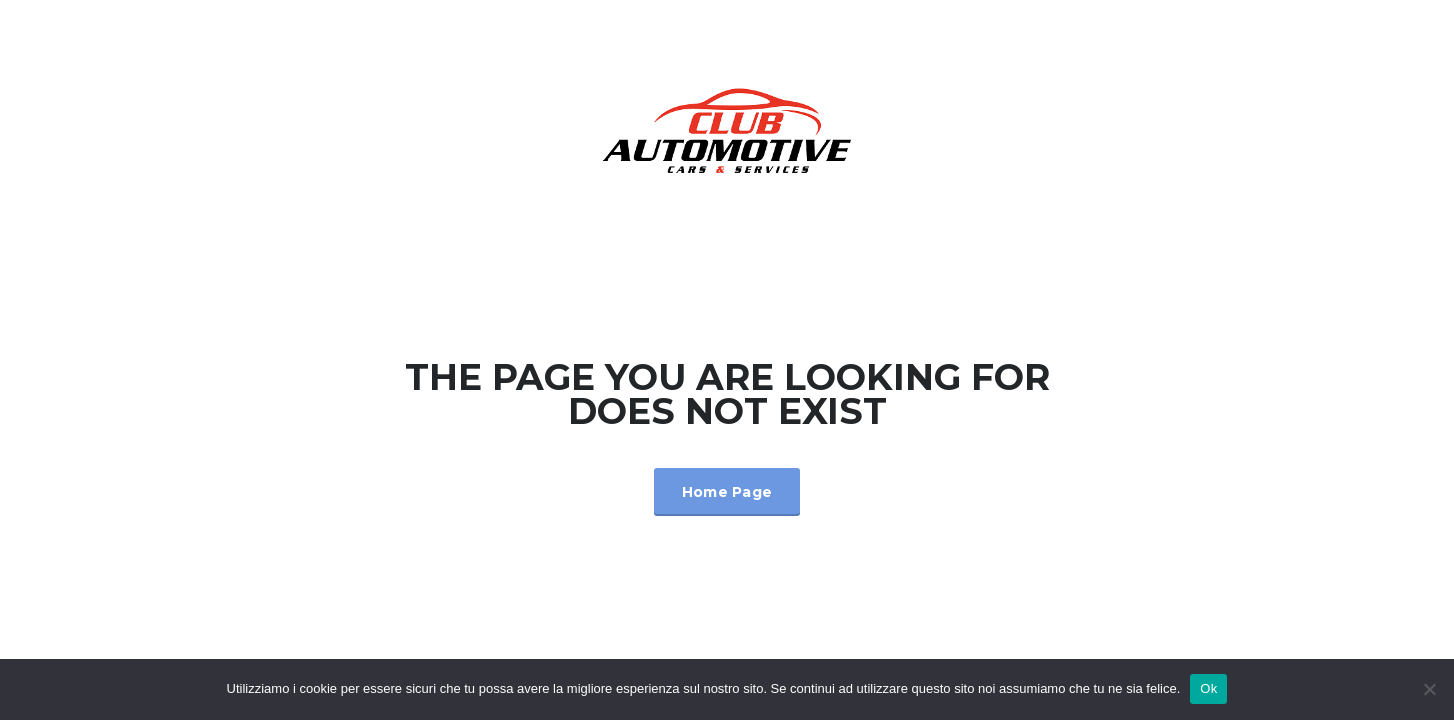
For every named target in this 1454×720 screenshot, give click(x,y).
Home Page (727, 492)
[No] (1429, 689)
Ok (1208, 688)
